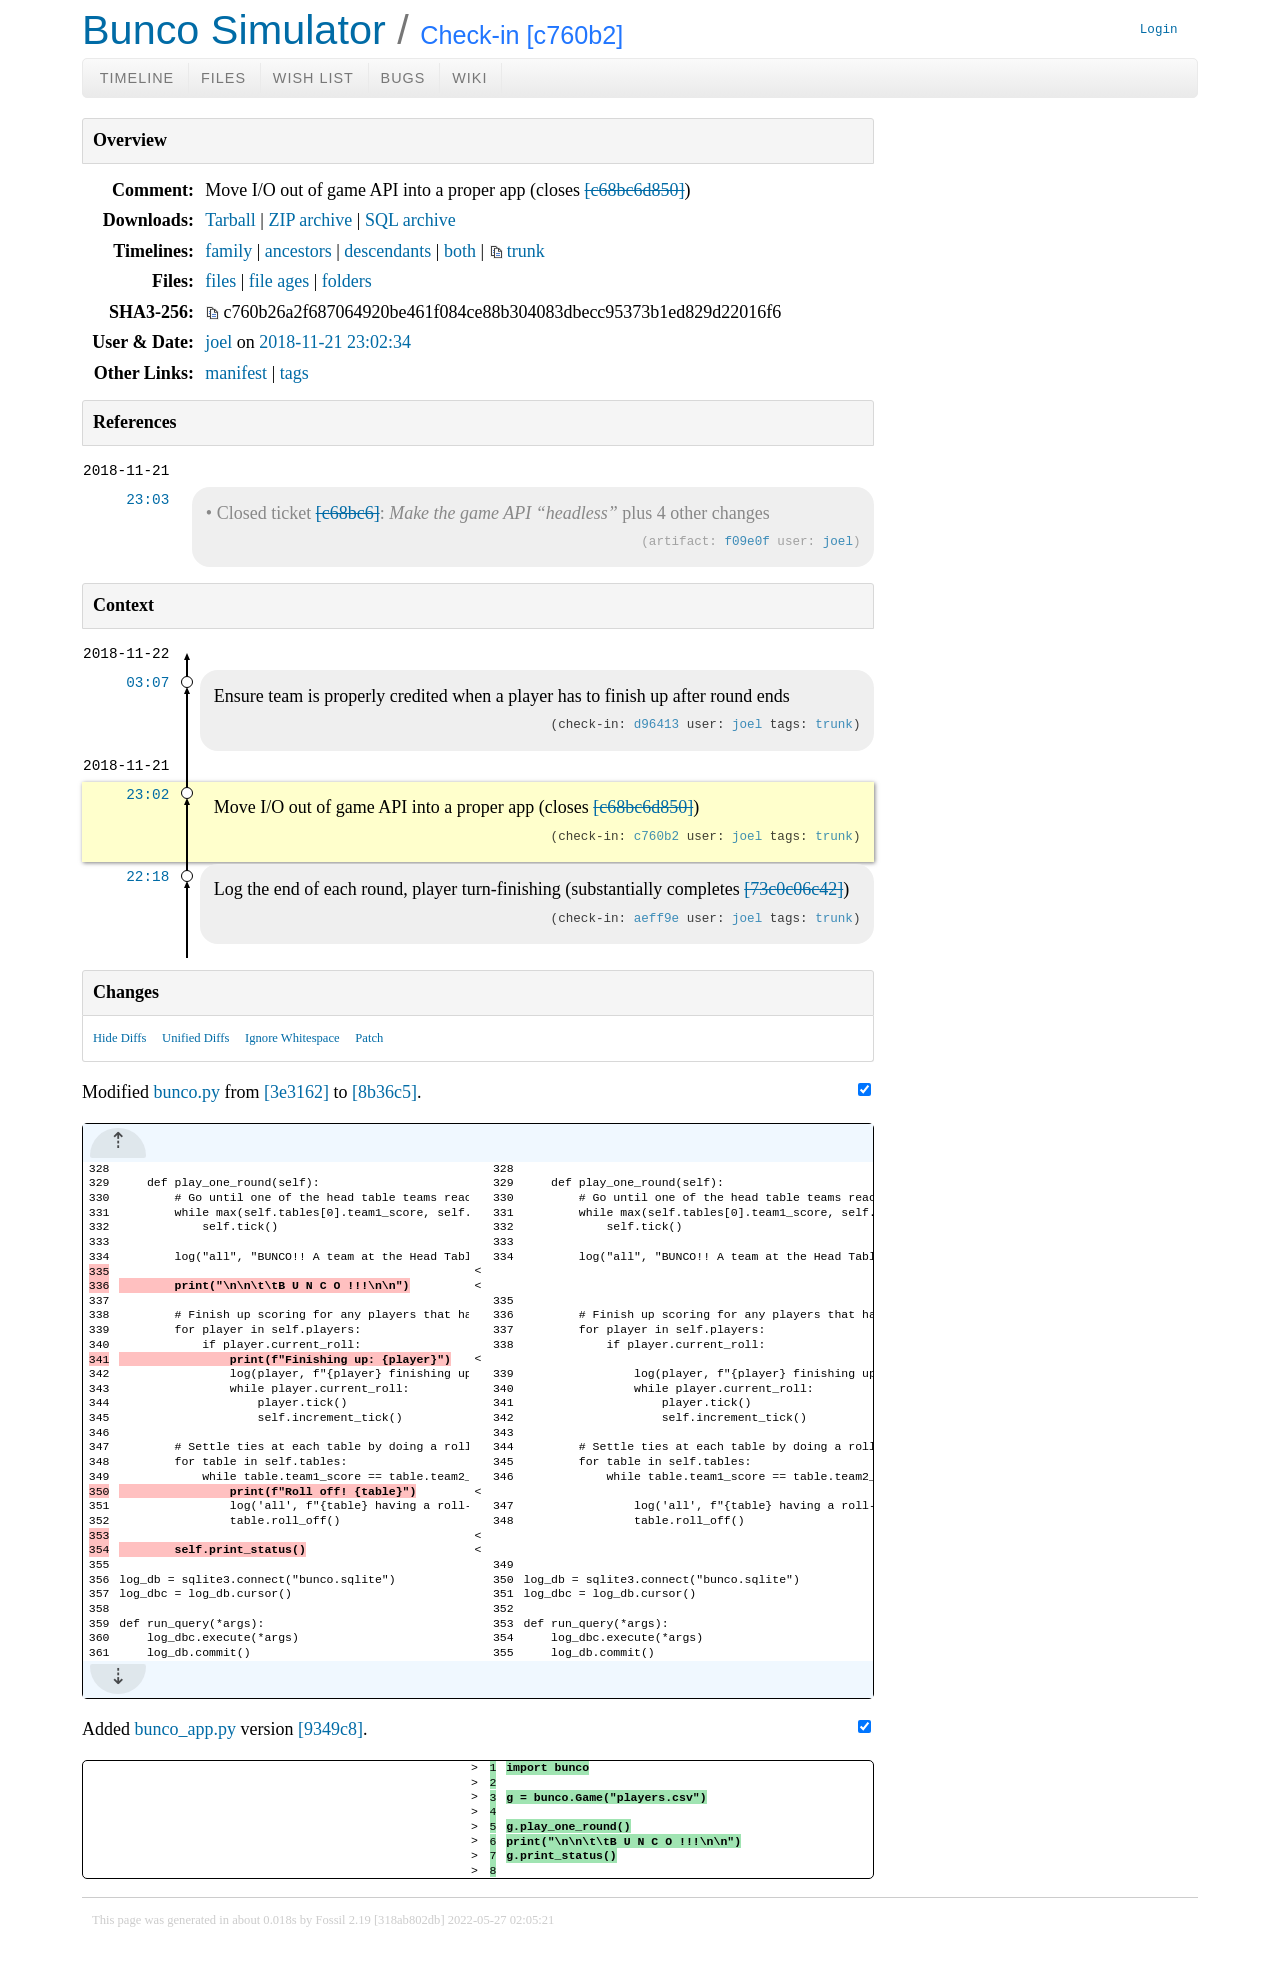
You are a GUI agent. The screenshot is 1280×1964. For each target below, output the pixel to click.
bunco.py (187, 1092)
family (228, 251)
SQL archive (410, 220)
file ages (279, 281)
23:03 (147, 500)
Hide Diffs (119, 1038)
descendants (387, 251)
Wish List (313, 78)
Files (223, 78)
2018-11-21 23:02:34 (335, 342)
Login (1159, 30)
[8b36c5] (384, 1092)
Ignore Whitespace (292, 1038)
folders (347, 281)
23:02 (147, 795)
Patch (369, 1038)
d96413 (656, 725)
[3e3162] (296, 1092)
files (220, 281)
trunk (526, 251)
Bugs (403, 78)
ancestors (298, 251)
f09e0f (746, 542)
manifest (236, 373)
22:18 (147, 877)
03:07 (147, 683)
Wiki (469, 78)
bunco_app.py (185, 1731)
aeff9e (656, 919)
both (460, 251)
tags (294, 373)
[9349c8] (330, 1731)
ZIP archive (310, 220)
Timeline (137, 78)
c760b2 (656, 837)
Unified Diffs (195, 1038)
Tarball (230, 220)
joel (218, 342)
